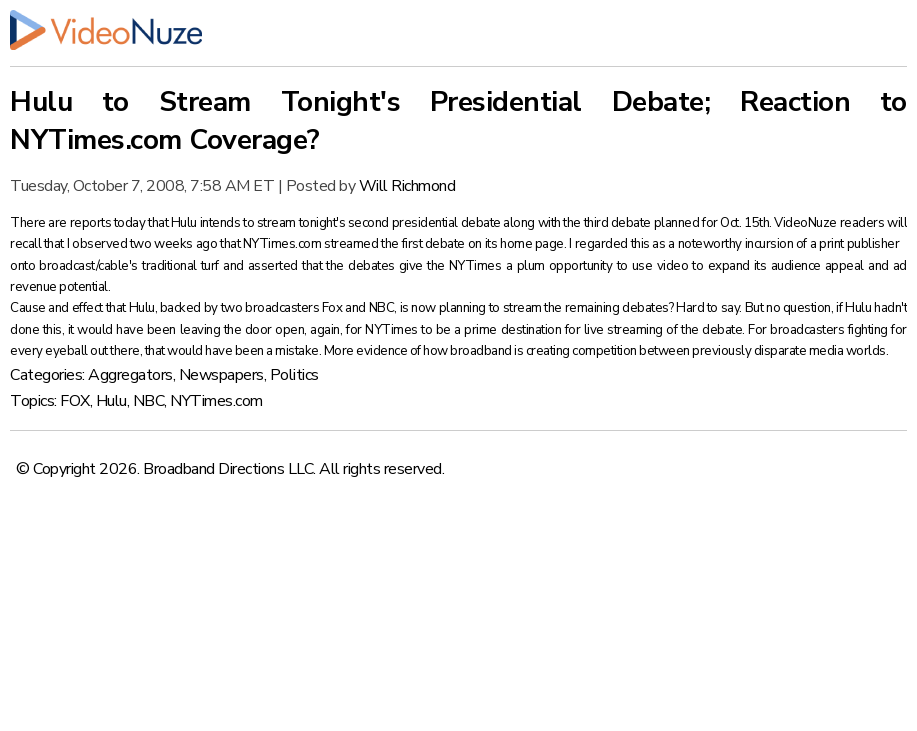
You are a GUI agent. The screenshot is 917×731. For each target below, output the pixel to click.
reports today (109, 223)
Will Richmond (407, 186)
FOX (75, 401)
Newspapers (221, 375)
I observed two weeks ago (143, 244)
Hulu (111, 401)
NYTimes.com (216, 401)
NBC (149, 401)
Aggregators (130, 375)
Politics (294, 375)
